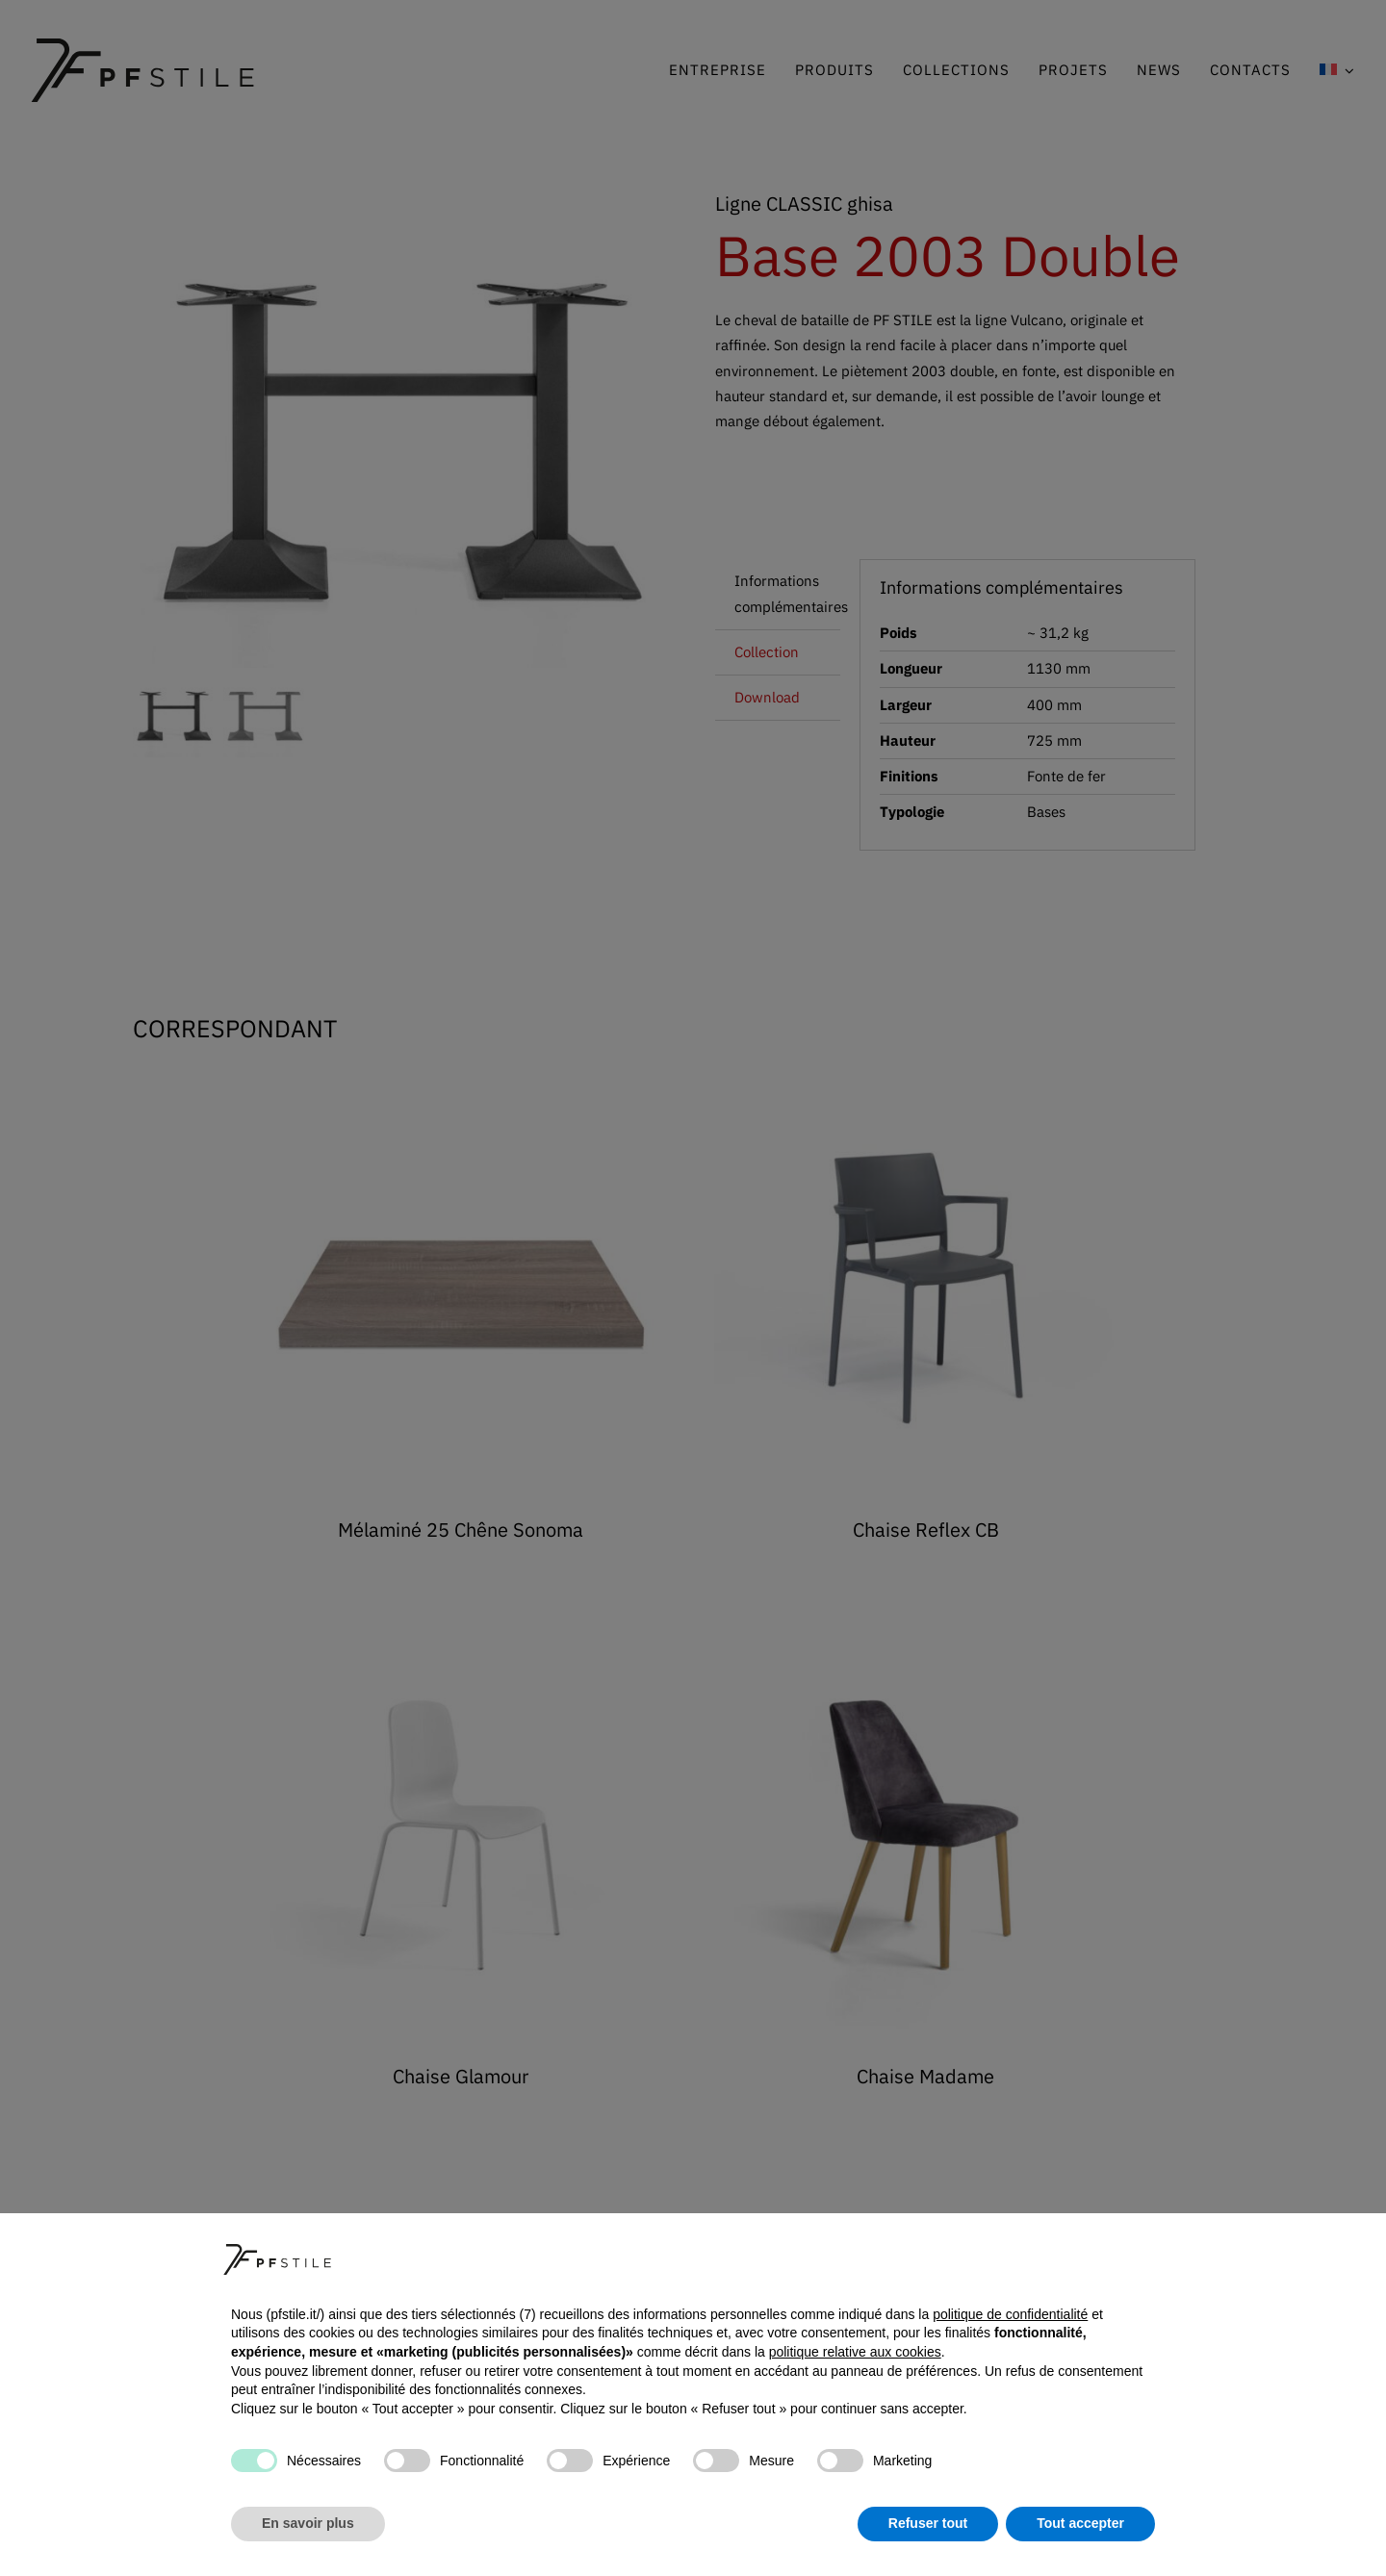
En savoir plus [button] (308, 2523)
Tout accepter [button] (1080, 2523)
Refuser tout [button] (927, 2523)
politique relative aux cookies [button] (855, 2351)
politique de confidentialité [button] (1010, 2314)
